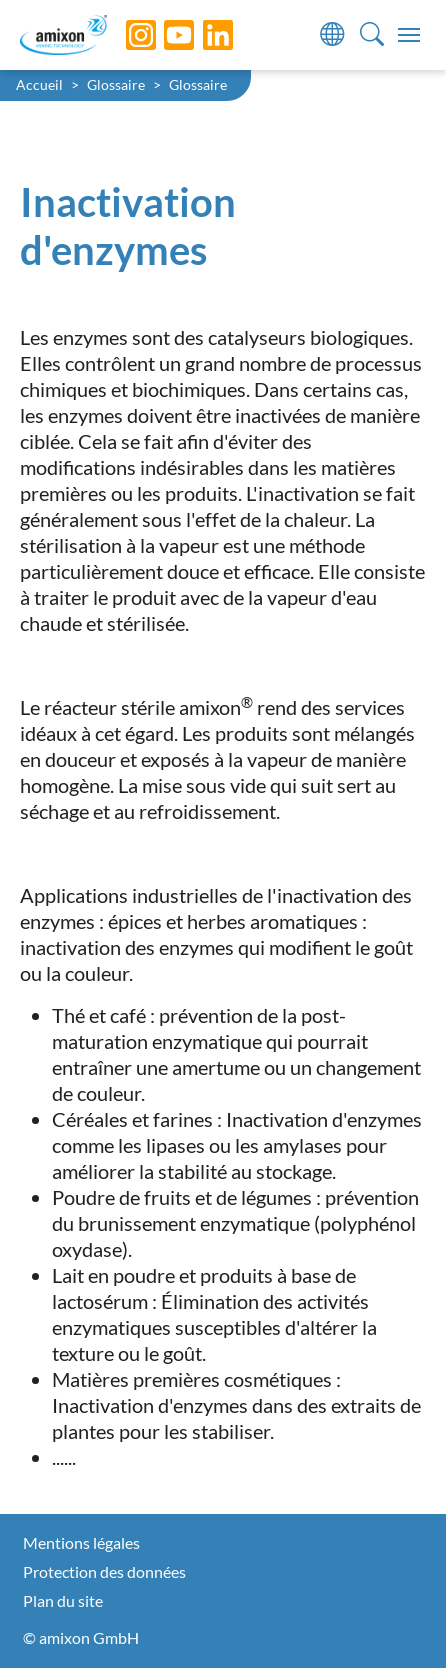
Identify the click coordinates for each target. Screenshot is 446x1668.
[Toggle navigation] (409, 35)
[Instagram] (126, 35)
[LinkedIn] (203, 35)
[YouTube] (164, 35)
